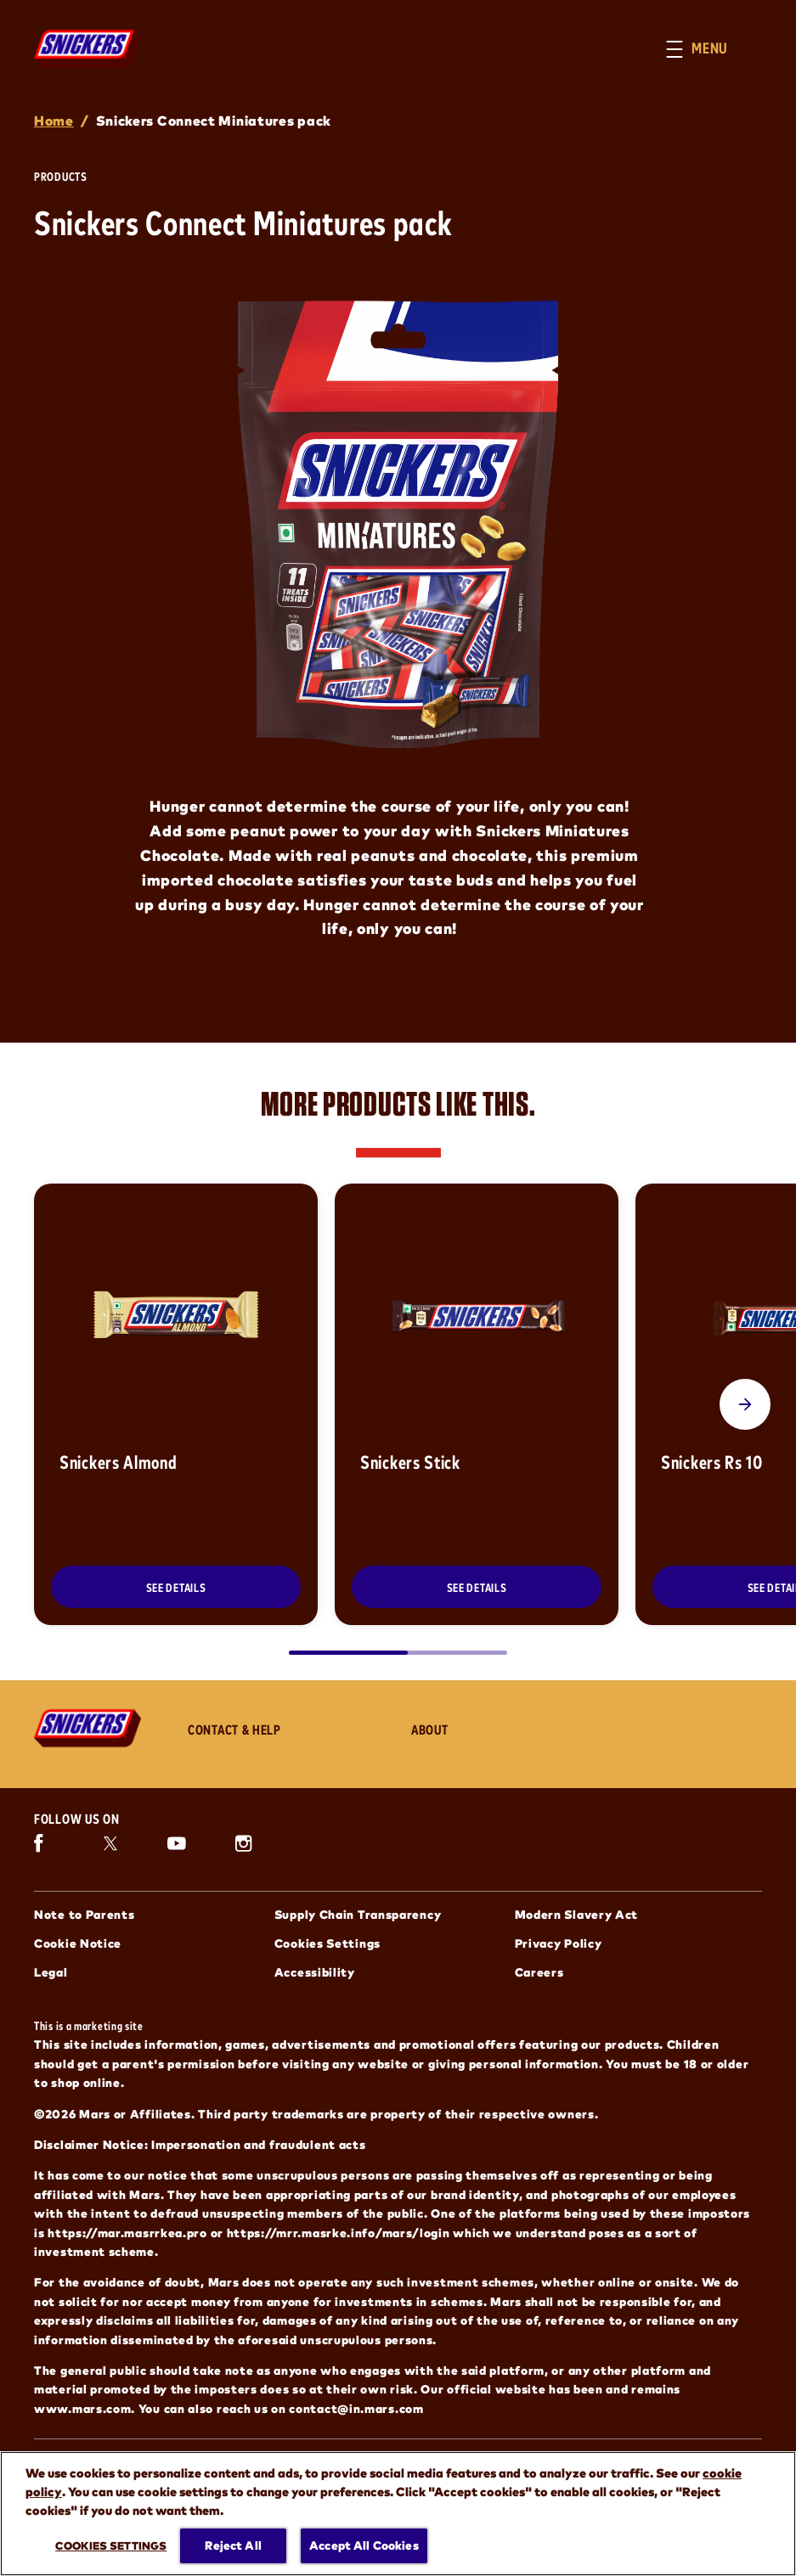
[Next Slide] (745, 1404)
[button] (714, 49)
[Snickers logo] (94, 1728)
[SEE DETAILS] (176, 1587)
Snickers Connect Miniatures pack (213, 120)
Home (54, 120)
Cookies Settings (327, 1943)
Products (61, 175)
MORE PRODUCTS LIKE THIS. (398, 1103)
